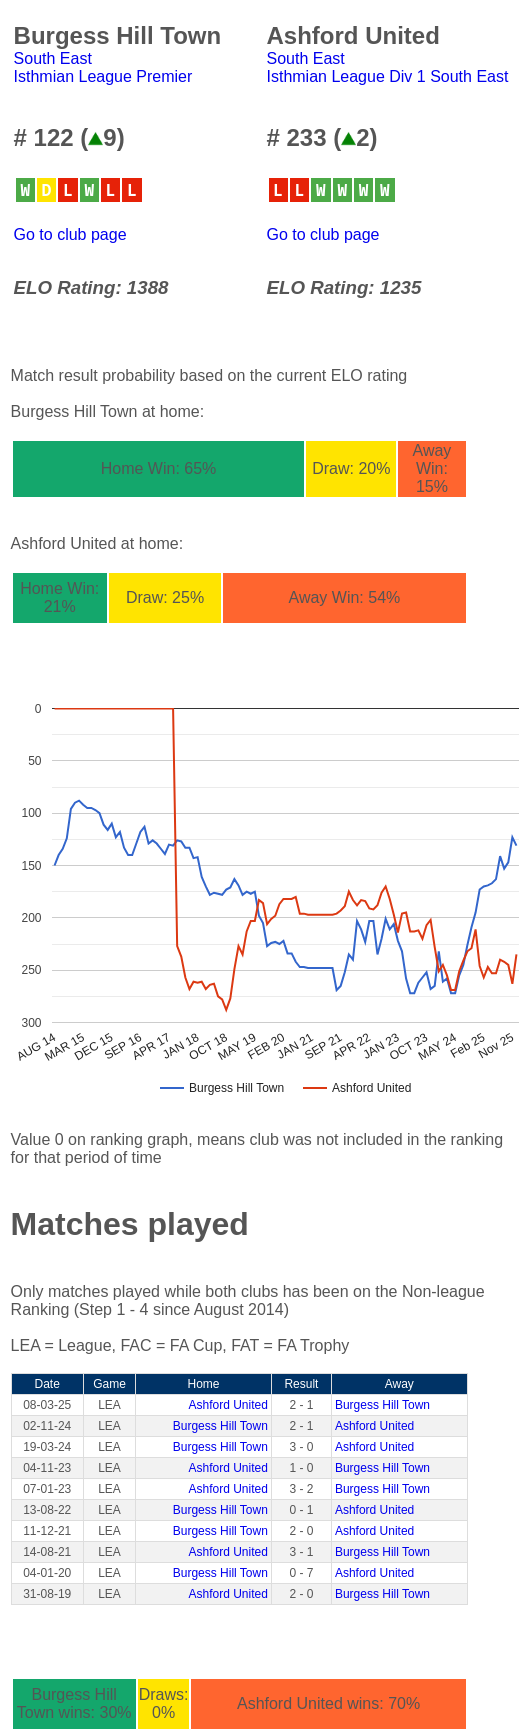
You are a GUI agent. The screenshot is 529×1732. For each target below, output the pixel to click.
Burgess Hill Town (382, 1405)
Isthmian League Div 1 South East (388, 76)
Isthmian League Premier (103, 76)
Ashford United (228, 1405)
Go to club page (70, 234)
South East (53, 58)
